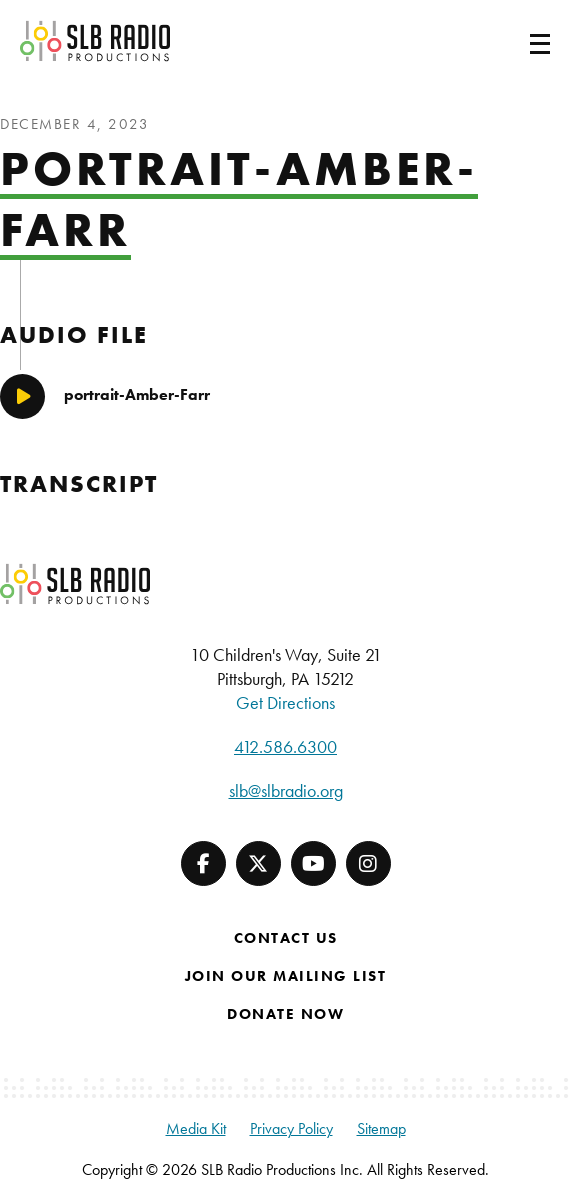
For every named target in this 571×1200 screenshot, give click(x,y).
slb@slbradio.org (286, 790)
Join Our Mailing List (286, 976)
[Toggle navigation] (516, 41)
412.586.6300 (285, 746)
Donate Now (285, 1014)
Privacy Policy (291, 1128)
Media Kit (196, 1128)
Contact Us (286, 938)
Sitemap (381, 1128)
